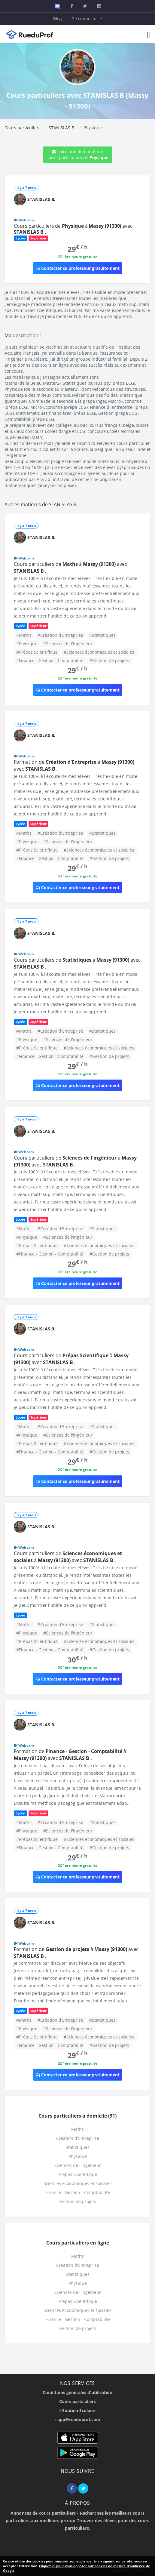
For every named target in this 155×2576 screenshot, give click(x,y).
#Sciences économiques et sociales (99, 652)
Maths (77, 2129)
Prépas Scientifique (77, 2174)
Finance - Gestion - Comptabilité (77, 2192)
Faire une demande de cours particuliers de (77, 154)
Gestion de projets (77, 2201)
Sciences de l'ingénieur (77, 2165)
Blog (57, 18)
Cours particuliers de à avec (73, 229)
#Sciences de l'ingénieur (68, 643)
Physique (77, 2156)
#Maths (24, 635)
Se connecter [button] (87, 18)
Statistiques (78, 2147)
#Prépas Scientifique (37, 652)
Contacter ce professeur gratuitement (78, 268)
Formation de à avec (70, 1754)
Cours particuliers (23, 128)
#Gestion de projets (109, 660)
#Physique (26, 643)
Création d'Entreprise (77, 2138)
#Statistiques (102, 635)
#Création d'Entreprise (60, 635)
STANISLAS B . (62, 128)
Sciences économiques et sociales (77, 2183)
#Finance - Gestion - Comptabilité (50, 660)
